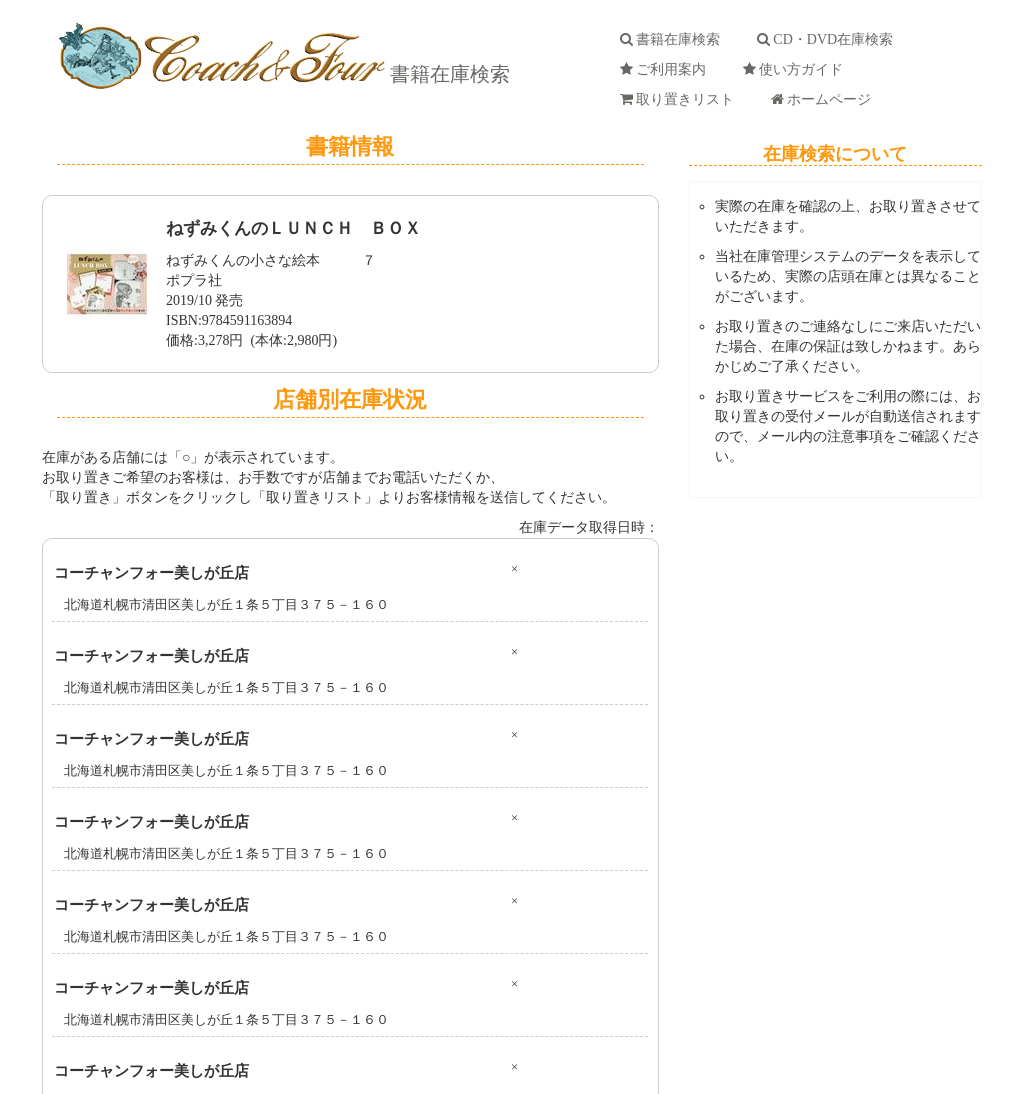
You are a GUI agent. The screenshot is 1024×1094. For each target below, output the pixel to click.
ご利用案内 (666, 69)
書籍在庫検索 (447, 74)
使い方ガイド (796, 69)
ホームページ (824, 99)
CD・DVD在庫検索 (828, 39)
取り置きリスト (680, 99)
